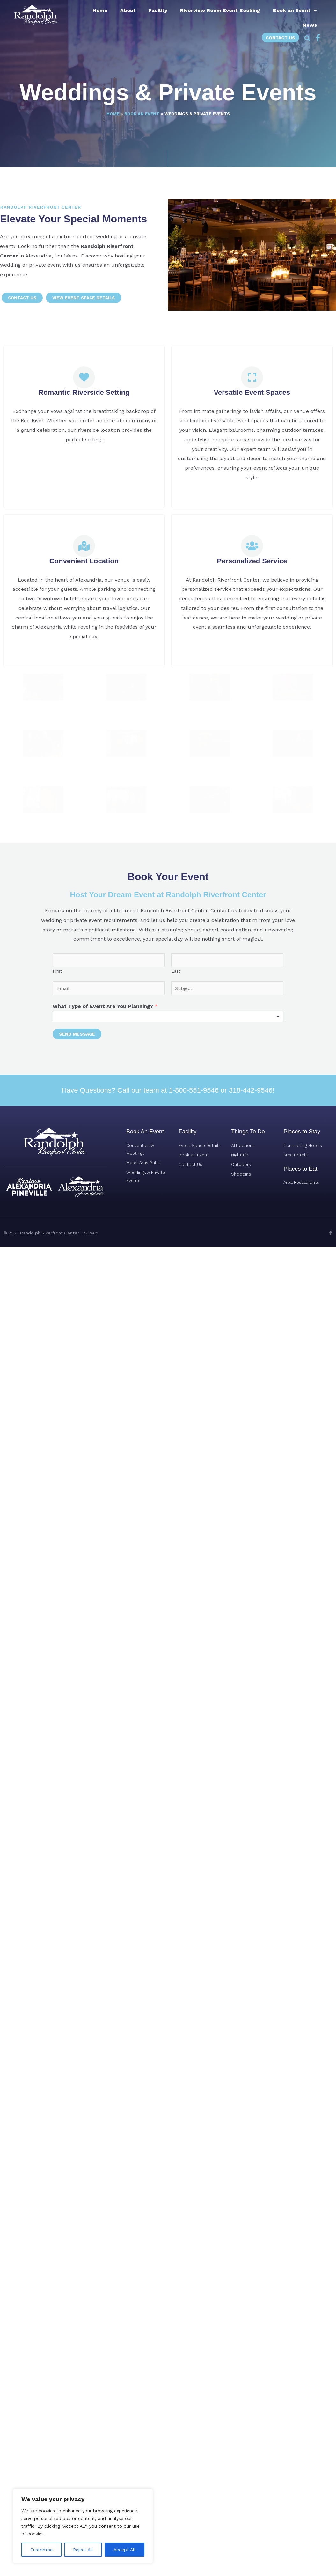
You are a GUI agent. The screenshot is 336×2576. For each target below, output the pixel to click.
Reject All (83, 2549)
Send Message (77, 1535)
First (57, 1471)
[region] (83, 2526)
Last (175, 1471)
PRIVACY (91, 1734)
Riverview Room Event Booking (220, 10)
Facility (158, 10)
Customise (41, 2549)
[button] (307, 38)
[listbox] (168, 1517)
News (310, 25)
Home (99, 10)
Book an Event (295, 10)
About (128, 10)
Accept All (124, 2549)
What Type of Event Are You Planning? (105, 1507)
